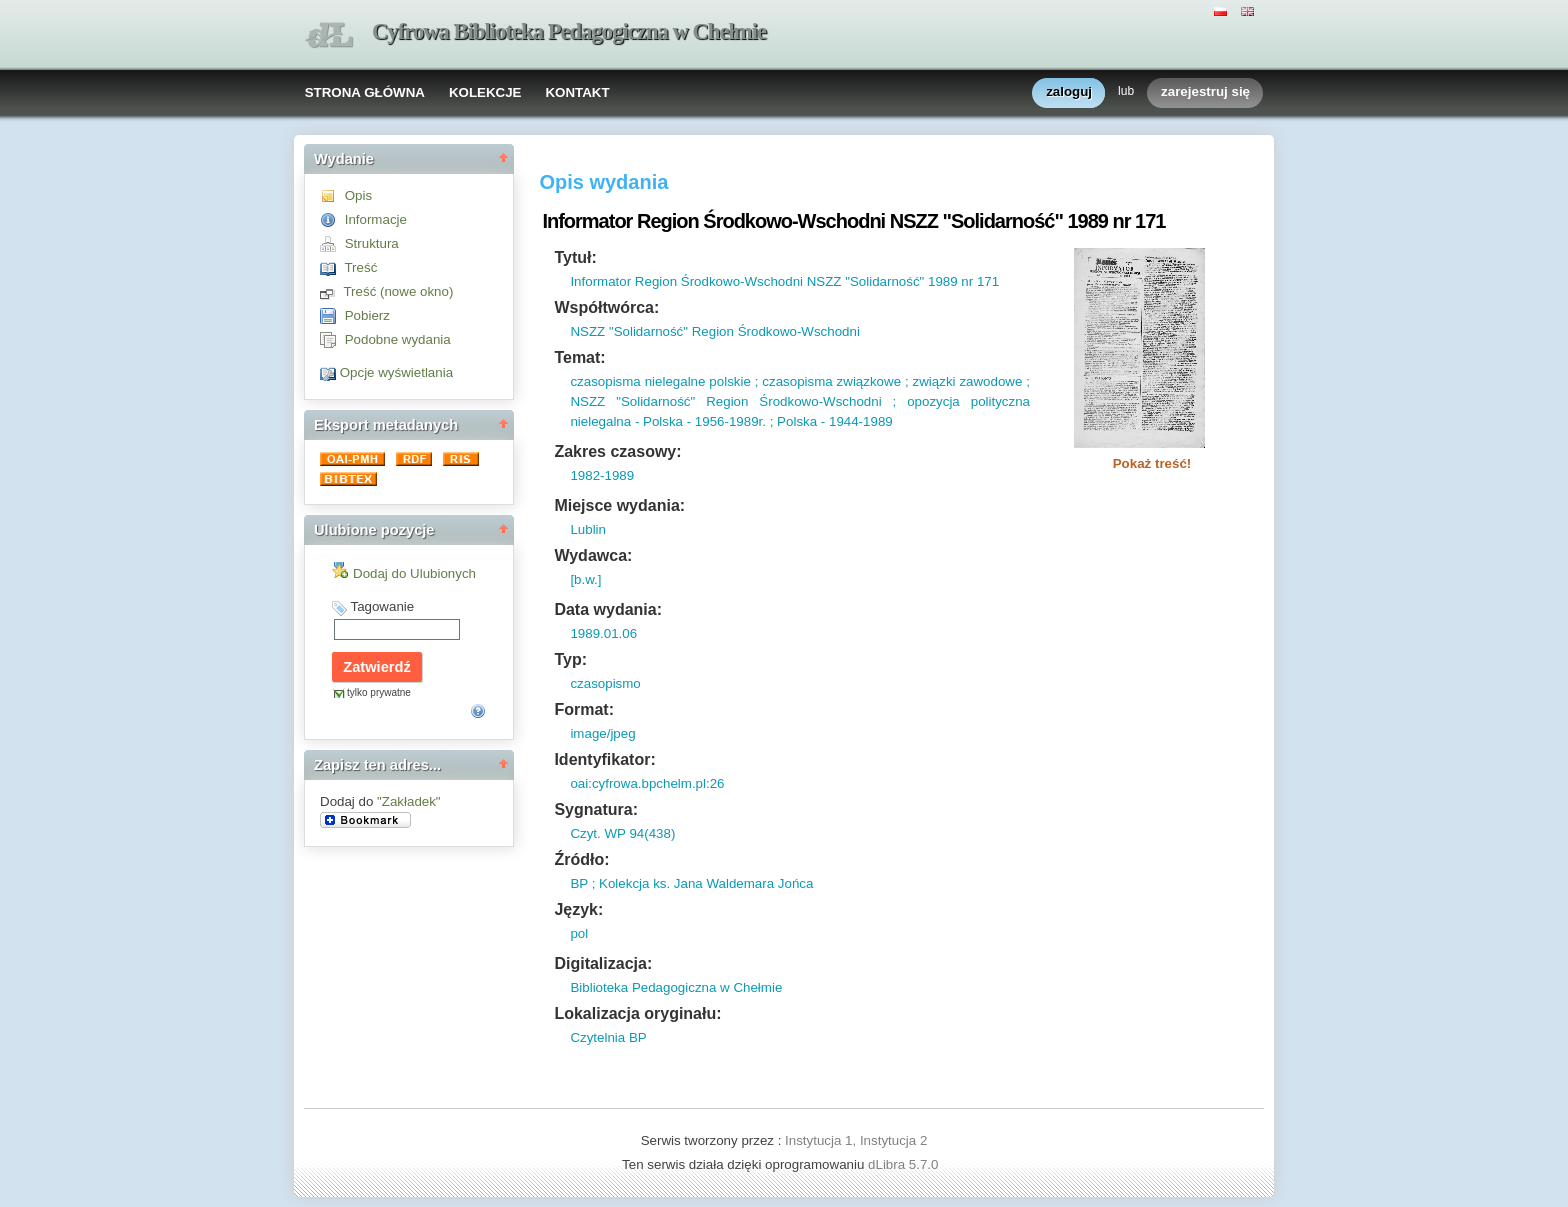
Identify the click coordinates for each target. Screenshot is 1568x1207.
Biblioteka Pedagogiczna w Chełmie (676, 987)
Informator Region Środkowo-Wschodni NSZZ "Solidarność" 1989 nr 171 (784, 281)
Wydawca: (593, 555)
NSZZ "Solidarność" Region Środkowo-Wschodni (714, 331)
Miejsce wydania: (619, 505)
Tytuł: (575, 257)
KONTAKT (577, 92)
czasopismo (605, 683)
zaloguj (1069, 92)
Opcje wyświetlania (396, 372)
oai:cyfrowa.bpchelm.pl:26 (647, 783)
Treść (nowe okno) (398, 291)
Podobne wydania (398, 339)
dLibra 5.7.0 (905, 1164)
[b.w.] (585, 579)
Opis (358, 195)
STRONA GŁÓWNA (365, 92)
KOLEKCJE (485, 92)
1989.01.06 (603, 633)
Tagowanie (382, 606)
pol (579, 933)
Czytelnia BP (608, 1037)
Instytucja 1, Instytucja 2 (856, 1140)
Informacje (376, 219)
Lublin (588, 529)
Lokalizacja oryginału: (637, 1013)
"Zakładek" (409, 801)
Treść (360, 267)
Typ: (570, 659)
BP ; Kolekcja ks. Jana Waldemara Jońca (691, 883)
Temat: (579, 357)
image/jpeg (602, 733)
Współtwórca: (606, 307)
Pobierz (367, 315)
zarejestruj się (1205, 92)
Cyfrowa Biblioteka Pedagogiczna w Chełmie (569, 31)
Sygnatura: (596, 809)
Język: (578, 909)
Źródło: (581, 859)
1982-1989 (602, 475)
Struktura (372, 243)
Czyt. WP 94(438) (622, 833)
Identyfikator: (604, 759)
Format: (584, 709)
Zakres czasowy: (617, 451)
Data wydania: (608, 609)
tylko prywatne (379, 692)
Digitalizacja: (603, 963)
